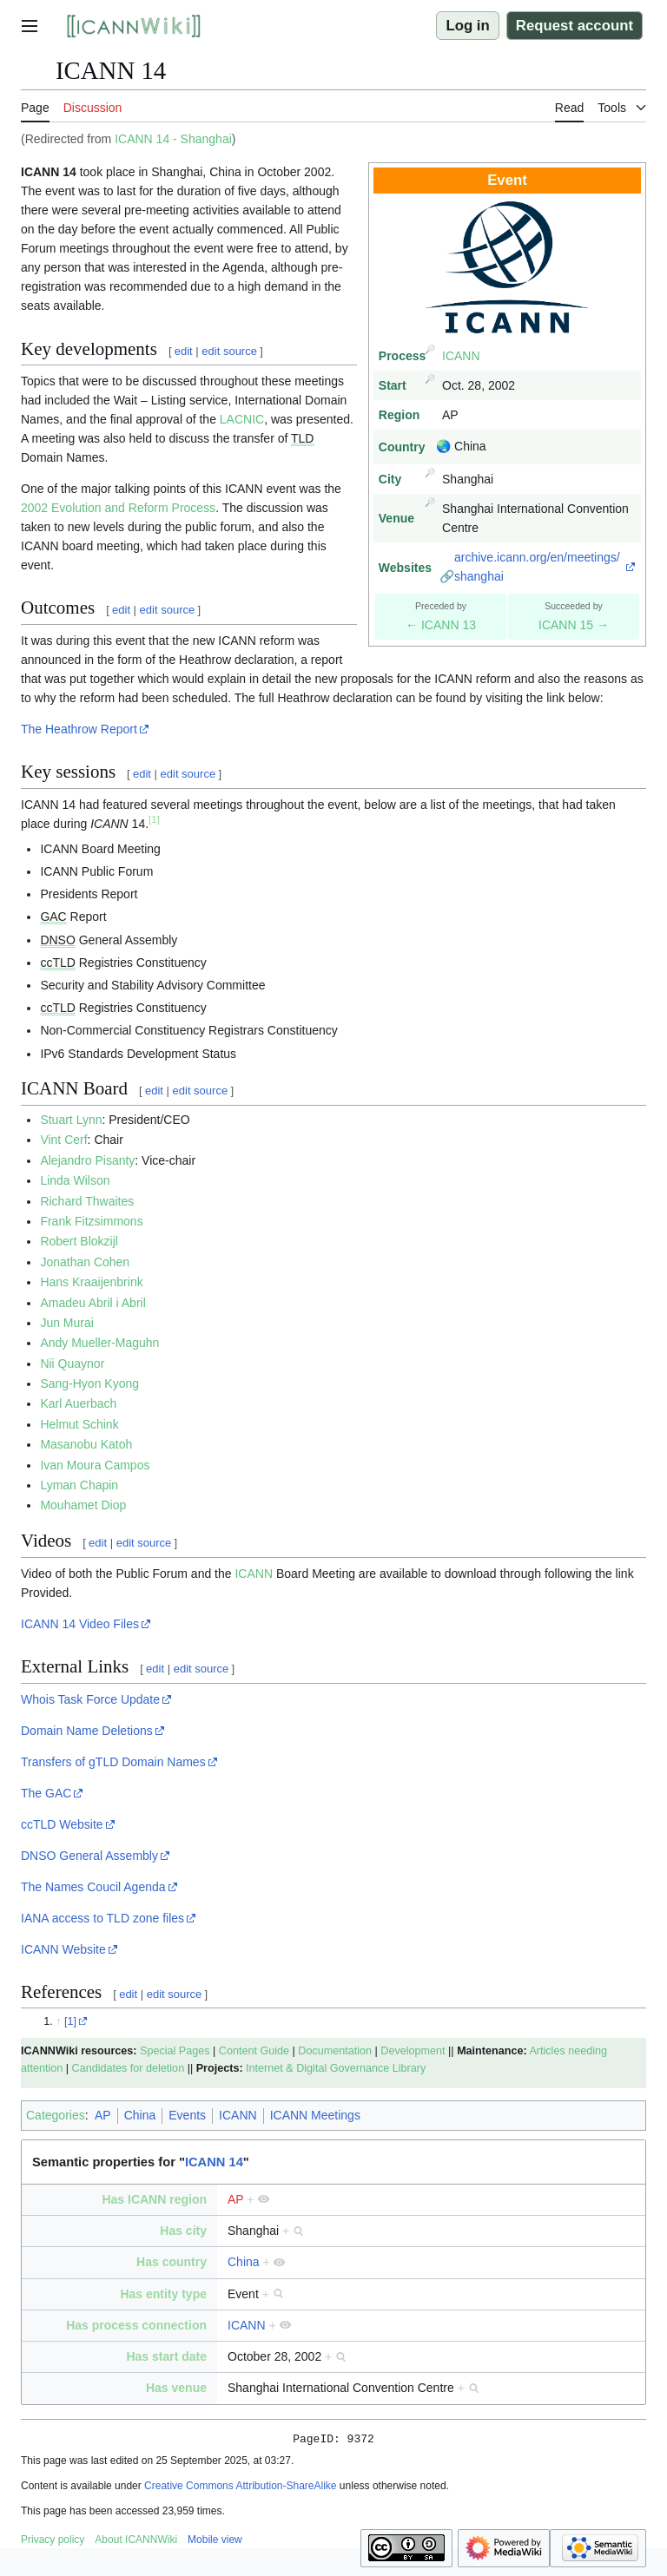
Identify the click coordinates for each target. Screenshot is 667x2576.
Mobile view (215, 2542)
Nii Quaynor (72, 1363)
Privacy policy (52, 2542)
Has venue (176, 2388)
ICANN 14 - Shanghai (173, 139)
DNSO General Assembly (89, 1856)
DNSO (57, 940)
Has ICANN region (154, 2199)
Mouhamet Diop (83, 1505)
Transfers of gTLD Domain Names (113, 1762)
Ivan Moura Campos (94, 1465)
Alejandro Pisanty (87, 1160)
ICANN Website (63, 1949)
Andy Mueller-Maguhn (99, 1343)
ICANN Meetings (315, 2115)
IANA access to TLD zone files (102, 1918)
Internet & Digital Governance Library (336, 2068)
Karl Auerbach (78, 1403)
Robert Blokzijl (78, 1241)
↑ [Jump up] (58, 2021)
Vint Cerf (63, 1140)
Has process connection (136, 2325)
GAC (53, 916)
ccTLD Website (62, 1824)
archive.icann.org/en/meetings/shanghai (537, 566)
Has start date (166, 2356)
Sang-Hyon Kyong (89, 1383)
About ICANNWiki (136, 2542)
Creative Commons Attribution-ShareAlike (240, 2488)
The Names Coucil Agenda (93, 1887)
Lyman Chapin (79, 1485)
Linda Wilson (74, 1180)
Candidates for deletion (128, 2068)
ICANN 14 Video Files (80, 1624)
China (140, 2115)
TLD (302, 438)
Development (412, 2051)
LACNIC (242, 419)
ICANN (461, 356)
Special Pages (175, 2051)
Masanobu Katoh (86, 1444)
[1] (70, 2021)
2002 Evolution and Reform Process (118, 508)
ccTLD (57, 962)
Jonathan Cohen (84, 1262)
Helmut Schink (79, 1424)
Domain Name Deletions (87, 1731)
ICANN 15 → (573, 625)
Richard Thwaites (87, 1201)
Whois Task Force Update (90, 1699)
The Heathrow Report (79, 729)
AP (103, 2115)
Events (187, 2115)
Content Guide (254, 2051)
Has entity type (163, 2294)
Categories (55, 2115)
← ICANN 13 (441, 625)
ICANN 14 (214, 2162)
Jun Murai (66, 1323)
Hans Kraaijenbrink (91, 1282)
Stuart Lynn (71, 1120)
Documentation (335, 2051)
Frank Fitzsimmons (91, 1221)
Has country (171, 2262)
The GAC (46, 1793)
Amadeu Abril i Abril (92, 1303)
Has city (183, 2231)
